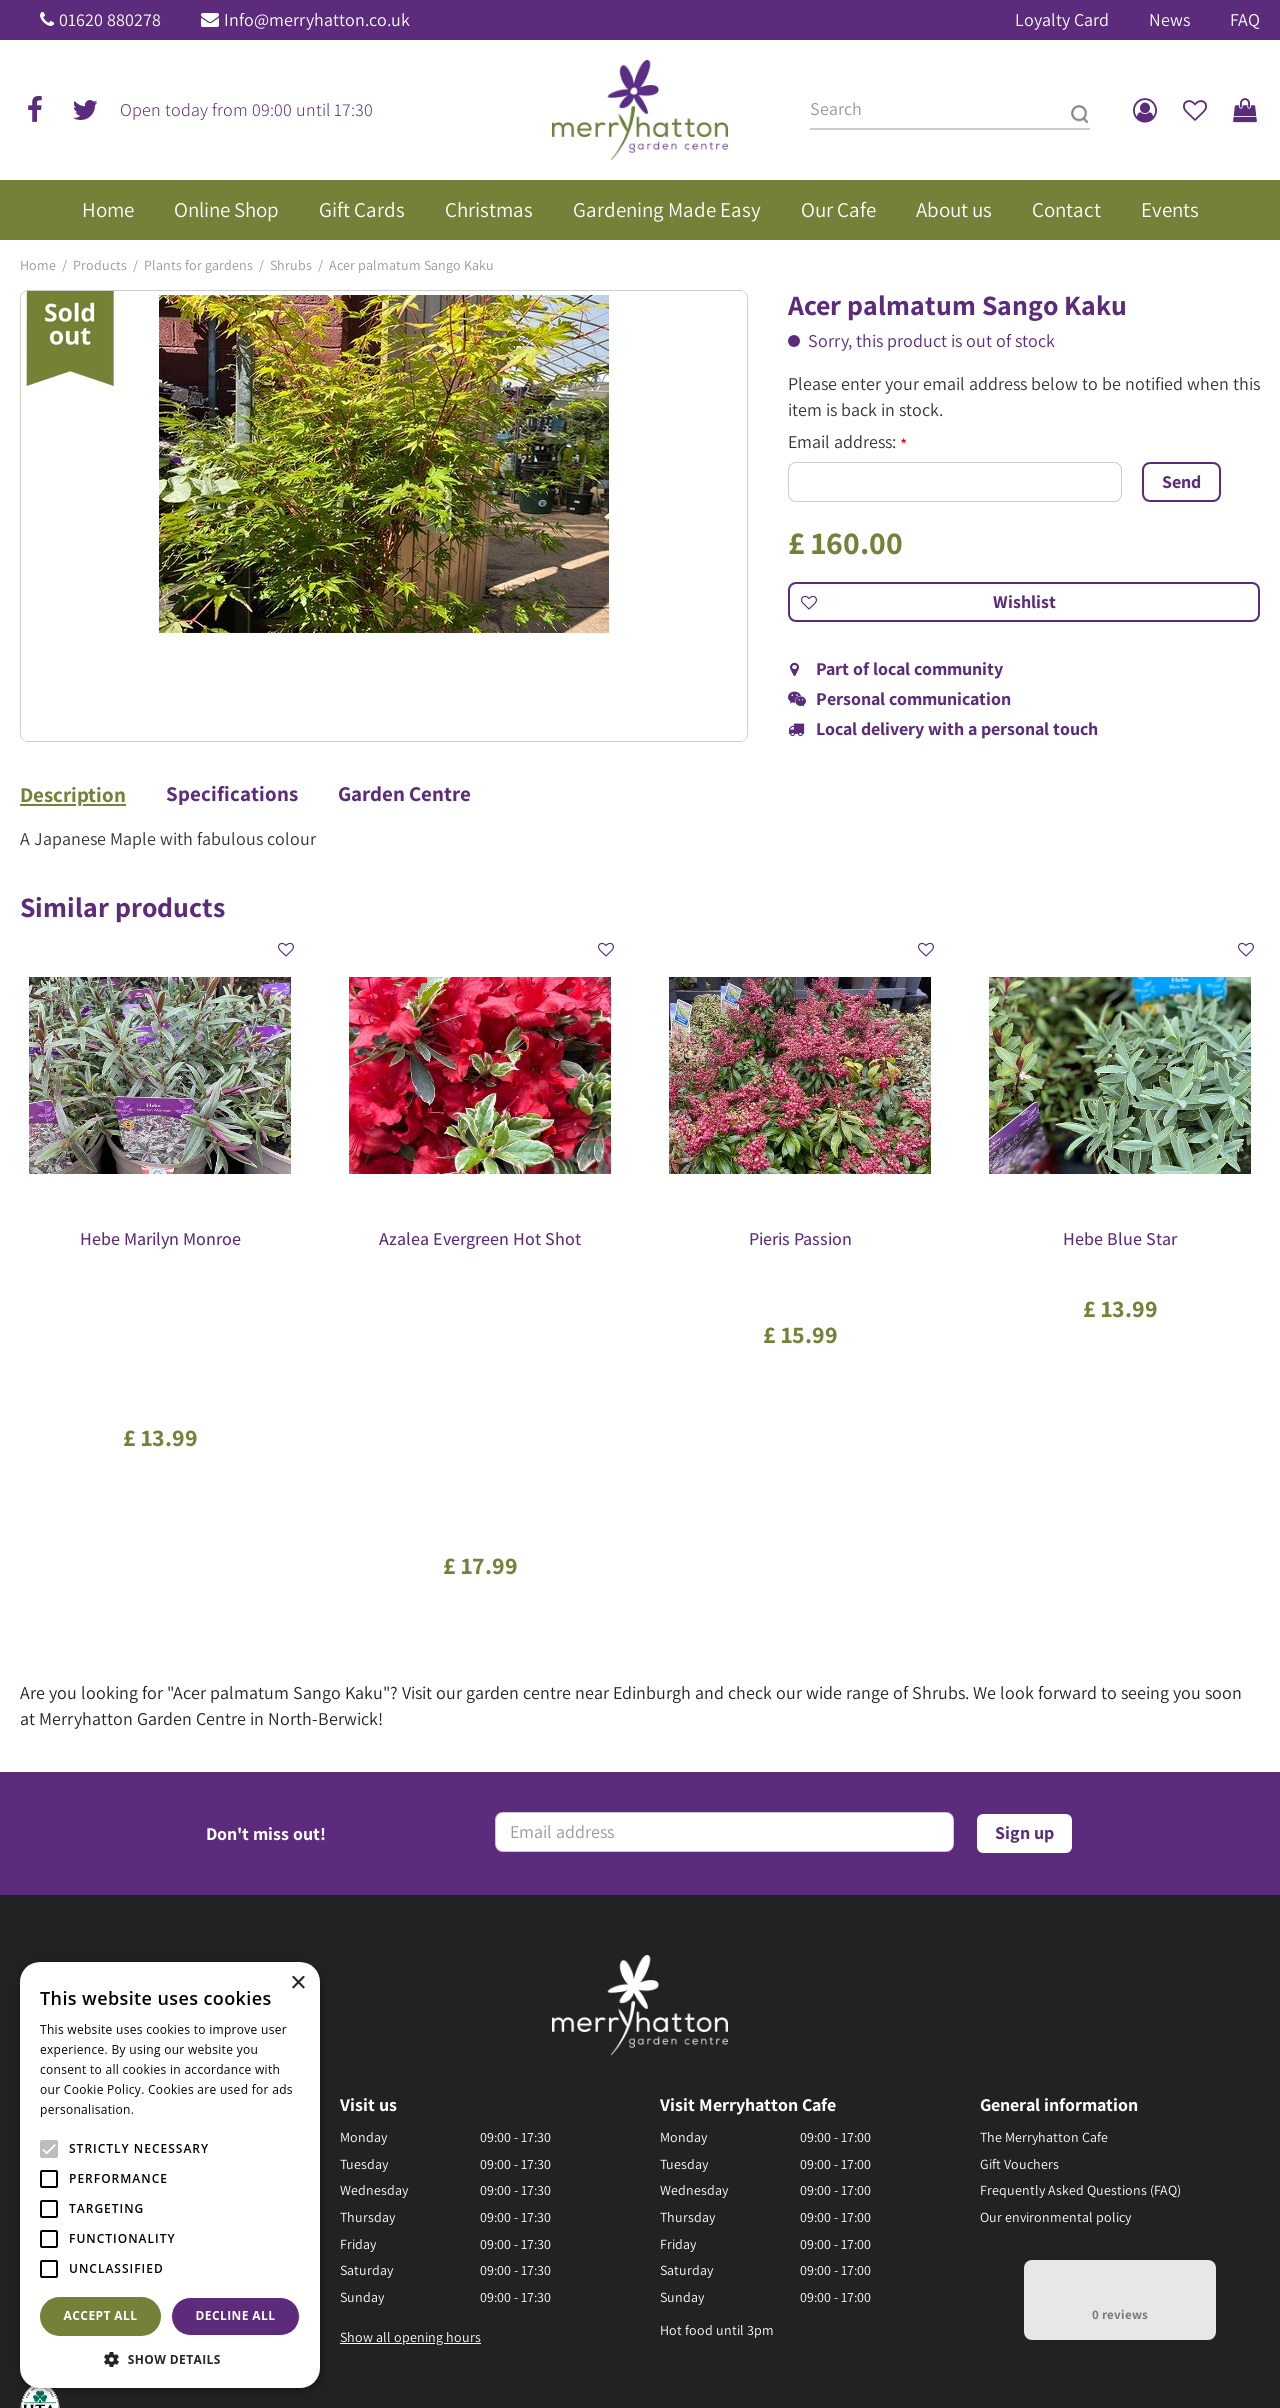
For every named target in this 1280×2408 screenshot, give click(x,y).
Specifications (232, 794)
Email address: (847, 442)
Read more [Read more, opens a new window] (170, 2109)
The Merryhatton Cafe (1044, 1859)
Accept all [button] (101, 2315)
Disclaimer (1061, 2338)
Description (73, 795)
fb (35, 110)
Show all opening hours (410, 2059)
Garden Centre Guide (594, 2338)
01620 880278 (110, 19)
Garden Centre (404, 794)
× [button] (297, 1983)
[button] (170, 2358)
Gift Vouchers (1019, 1886)
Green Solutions (473, 2338)
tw (85, 110)
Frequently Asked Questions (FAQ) (1080, 1913)
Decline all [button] (236, 2315)
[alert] (170, 2175)
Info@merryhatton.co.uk (317, 19)
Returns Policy (976, 2338)
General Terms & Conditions (750, 2338)
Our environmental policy (1055, 1939)
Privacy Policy (883, 2338)
